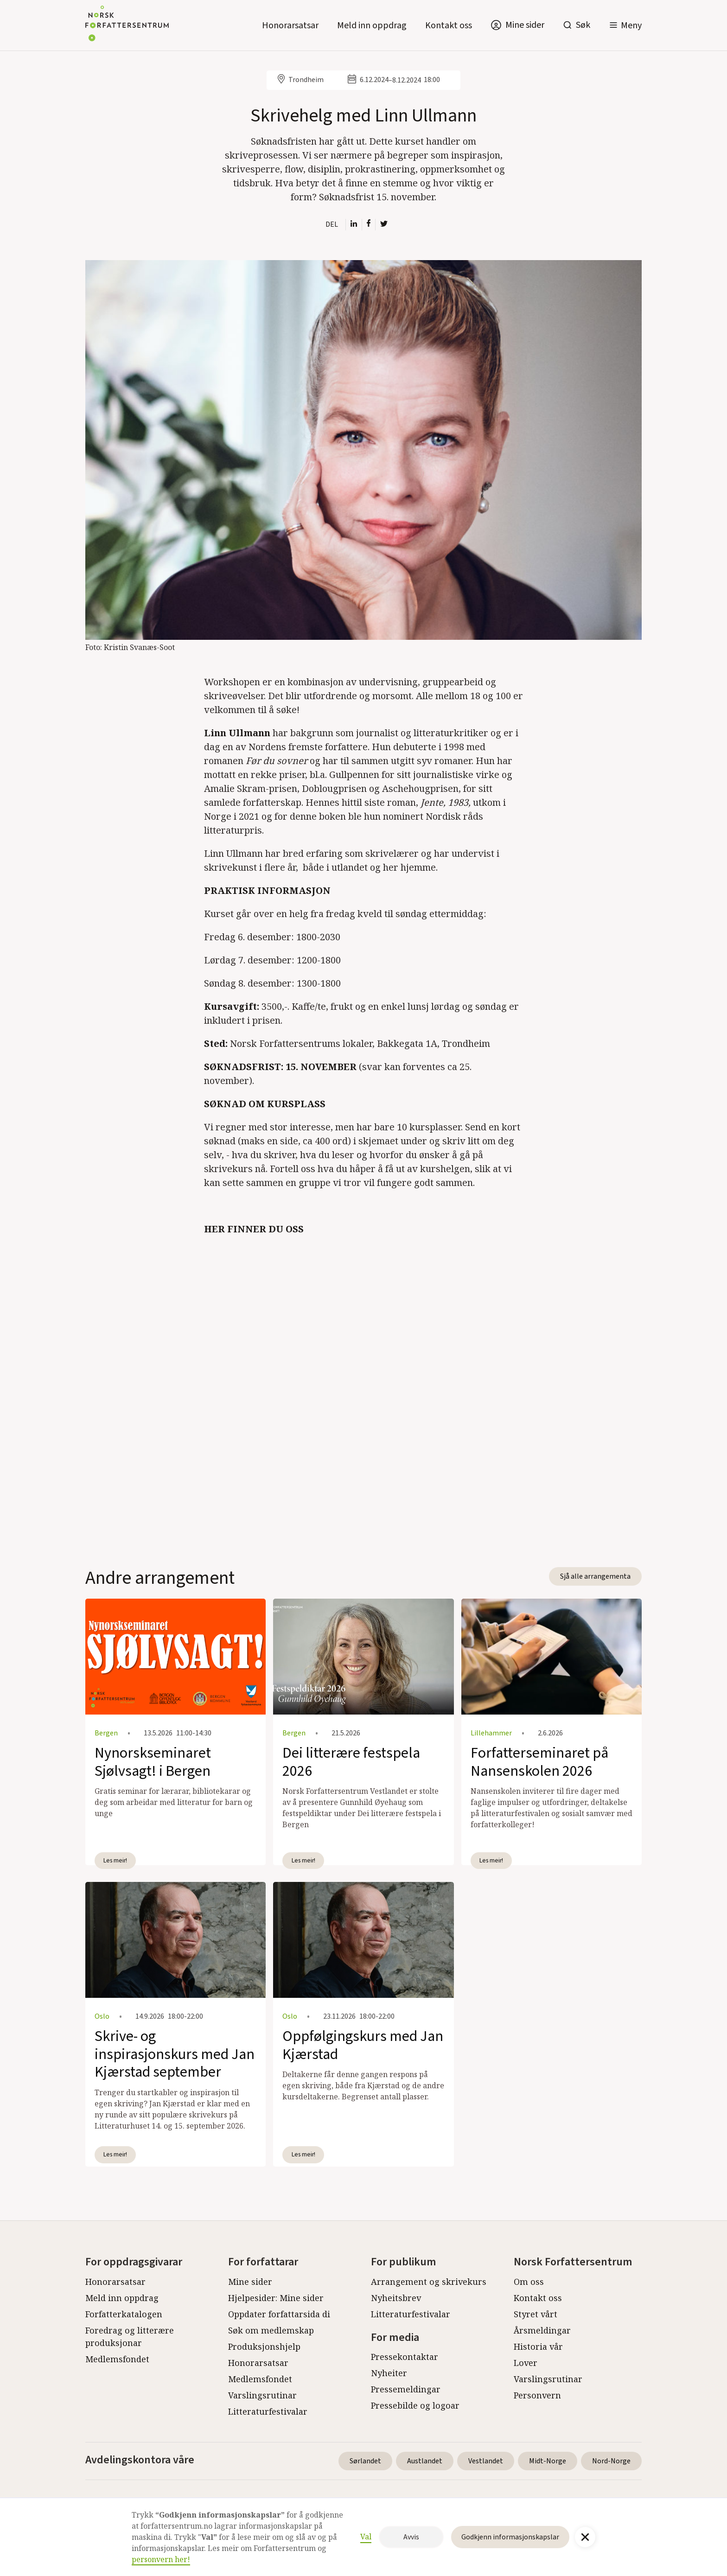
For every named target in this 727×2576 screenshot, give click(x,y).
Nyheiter (389, 2372)
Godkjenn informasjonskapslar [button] (510, 2537)
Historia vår (538, 2346)
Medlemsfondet (117, 2359)
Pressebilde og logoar (415, 2405)
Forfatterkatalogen (123, 2314)
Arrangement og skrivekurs (428, 2281)
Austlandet (424, 2461)
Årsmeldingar (542, 2330)
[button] (625, 25)
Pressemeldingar (405, 2389)
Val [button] (365, 2536)
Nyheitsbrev (396, 2297)
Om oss (529, 2281)
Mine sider (250, 2281)
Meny (631, 25)
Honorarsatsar (290, 25)
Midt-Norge (547, 2461)
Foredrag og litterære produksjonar (129, 2336)
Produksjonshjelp (264, 2346)
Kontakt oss (448, 25)
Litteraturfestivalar (267, 2411)
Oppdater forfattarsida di (279, 2314)
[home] (127, 25)
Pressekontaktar (404, 2356)
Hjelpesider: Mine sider (276, 2297)
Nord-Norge (611, 2461)
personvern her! (161, 2559)
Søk (583, 25)
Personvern (537, 2395)
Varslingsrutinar (262, 2395)
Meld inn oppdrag (372, 25)
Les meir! (115, 1860)
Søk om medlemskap (271, 2330)
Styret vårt (535, 2314)
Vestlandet (485, 2461)
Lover (525, 2362)
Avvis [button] (411, 2537)
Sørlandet (365, 2461)
